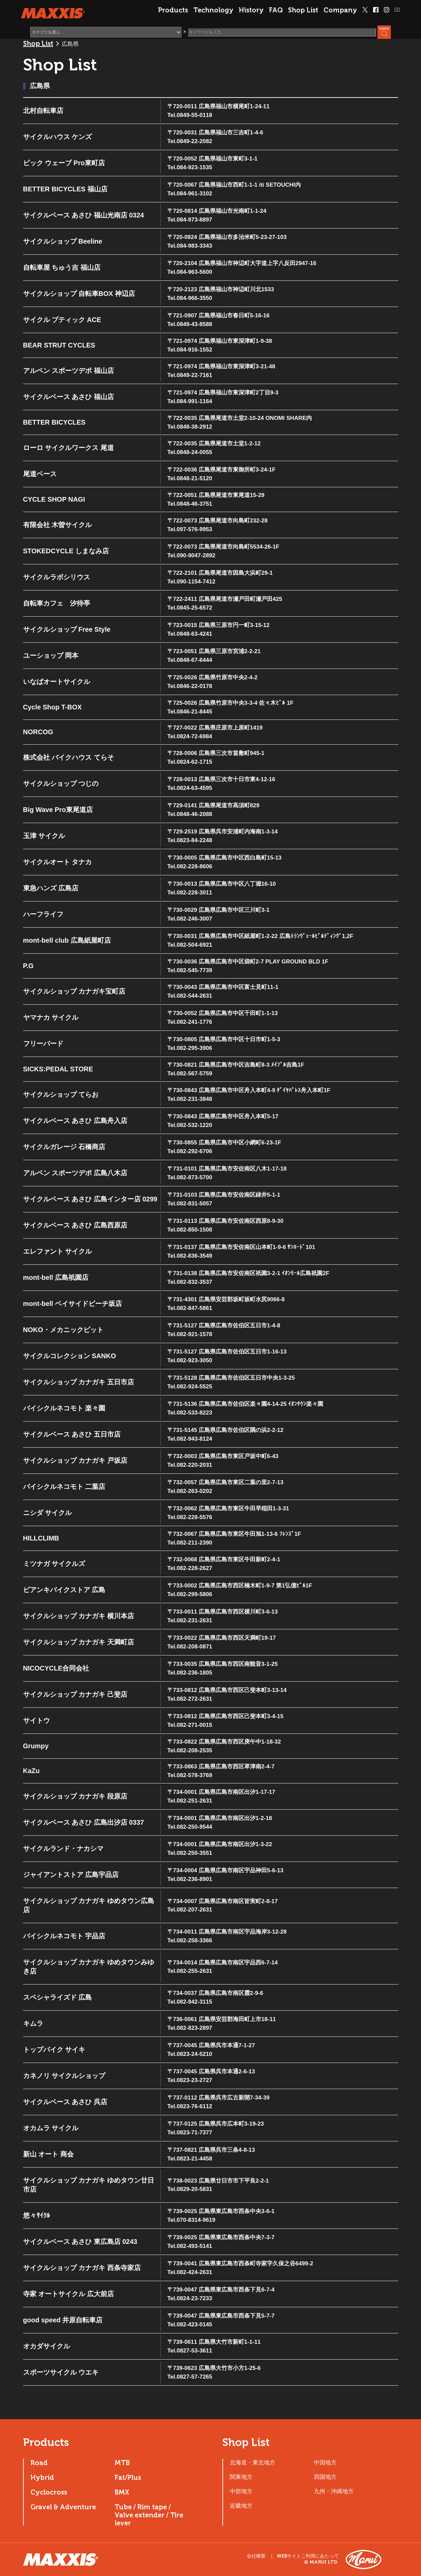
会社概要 (256, 2556)
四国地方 (325, 2476)
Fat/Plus (128, 2477)
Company (340, 10)
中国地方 (325, 2462)
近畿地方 (241, 2505)
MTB (122, 2463)
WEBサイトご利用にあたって (308, 2556)
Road (39, 2463)
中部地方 (241, 2491)
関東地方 (241, 2476)
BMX (122, 2492)
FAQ (276, 10)
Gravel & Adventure (63, 2507)
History (251, 10)
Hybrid (42, 2477)
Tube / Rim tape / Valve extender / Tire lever (149, 2515)
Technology (213, 10)
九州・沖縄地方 (334, 2491)
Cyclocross (48, 2492)
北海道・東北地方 (252, 2462)
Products (173, 10)
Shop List (303, 10)
